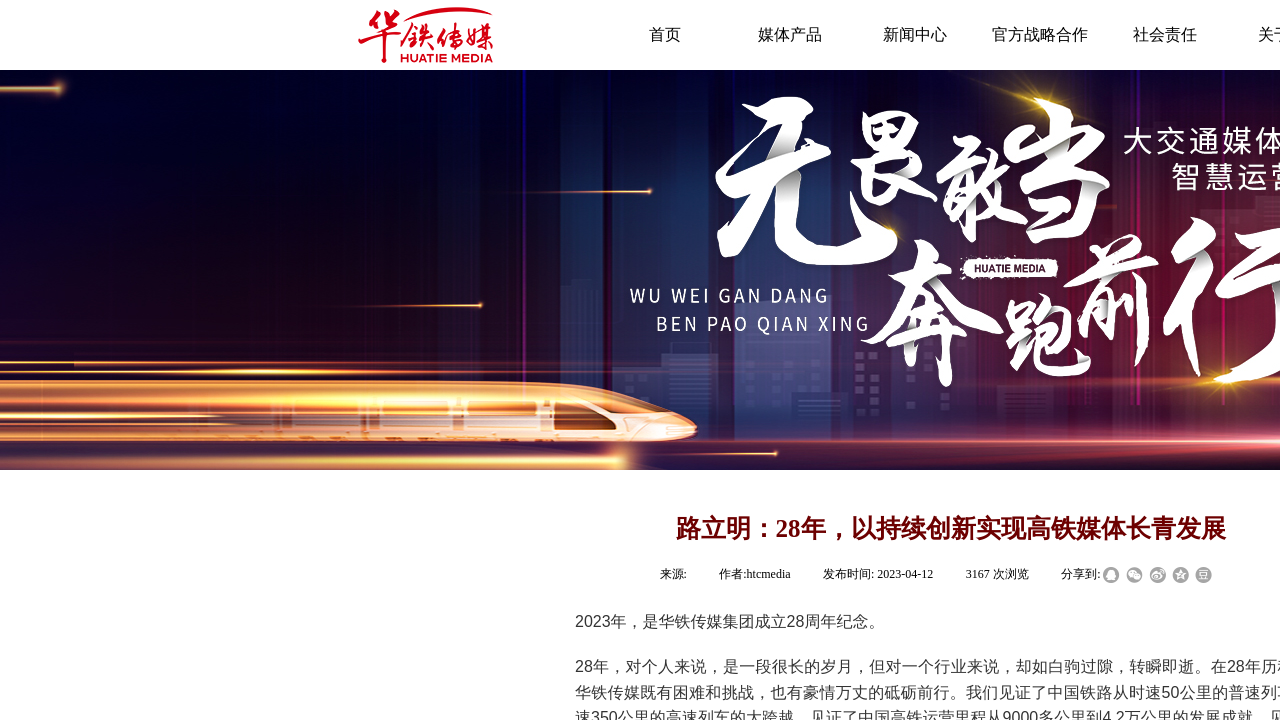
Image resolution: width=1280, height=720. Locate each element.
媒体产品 (790, 34)
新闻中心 (915, 34)
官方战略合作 (1040, 34)
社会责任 (1165, 34)
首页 (665, 34)
